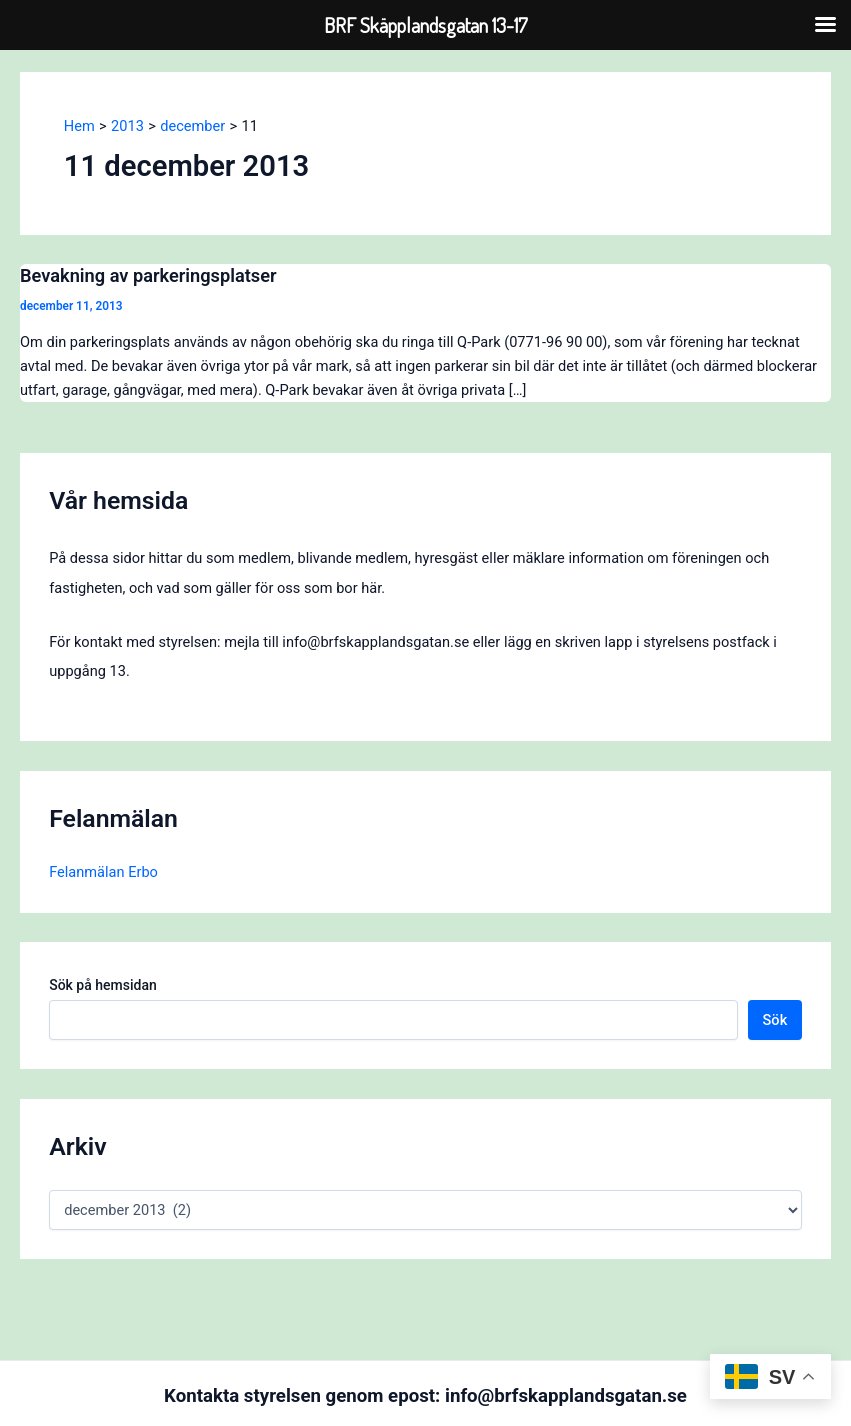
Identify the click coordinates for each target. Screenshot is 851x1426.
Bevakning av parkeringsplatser (148, 275)
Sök (775, 1020)
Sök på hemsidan (103, 985)
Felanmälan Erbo (103, 872)
